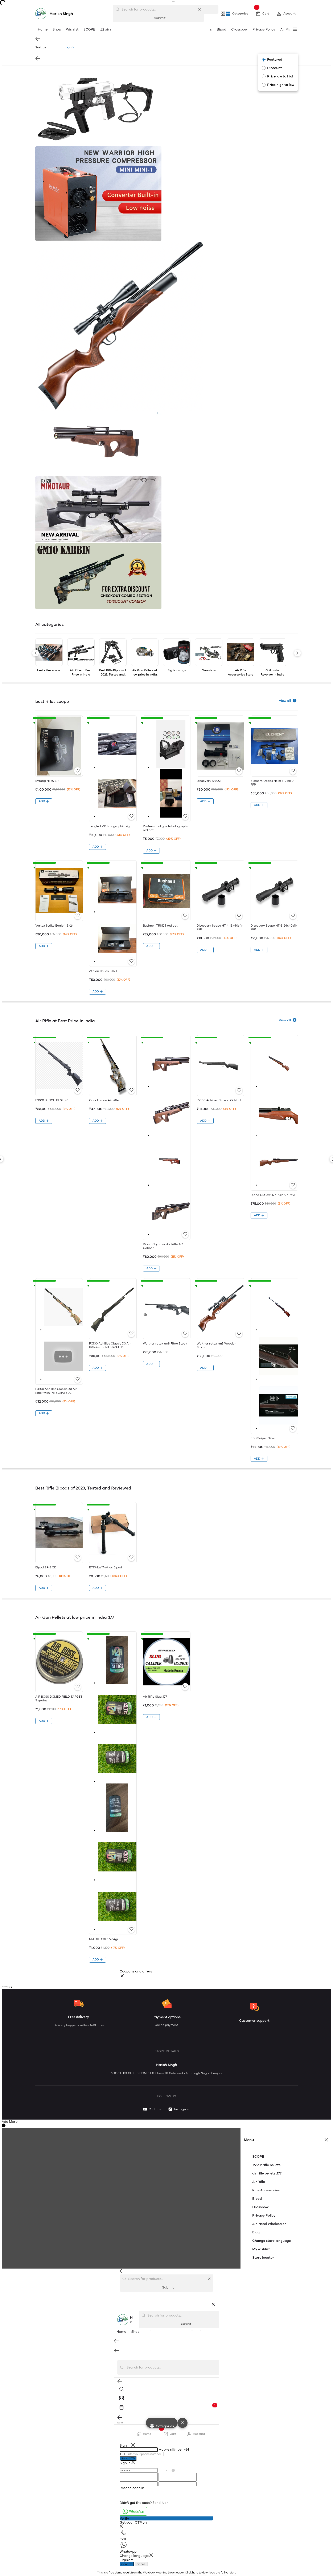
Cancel (141, 2564)
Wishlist (72, 29)
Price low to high (280, 76)
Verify (124, 2518)
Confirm (126, 2564)
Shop (57, 29)
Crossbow (239, 29)
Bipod (221, 29)
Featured (274, 59)
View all (285, 701)
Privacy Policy (263, 29)
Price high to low (280, 85)
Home (43, 29)
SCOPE (89, 29)
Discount (274, 68)
